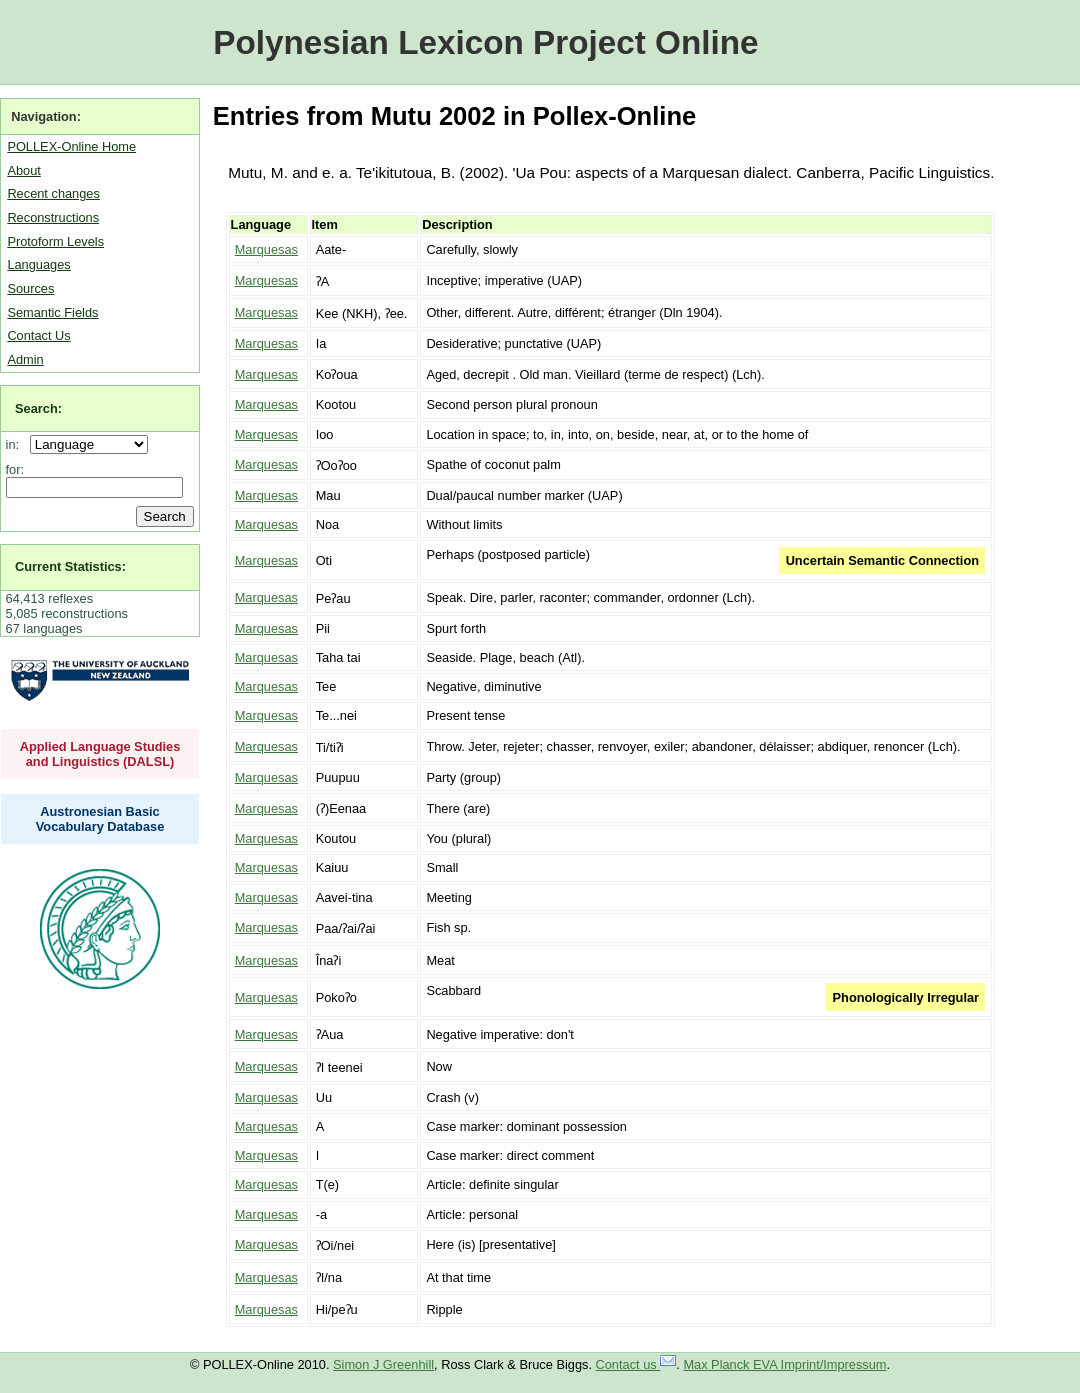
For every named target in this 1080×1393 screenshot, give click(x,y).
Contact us (636, 1364)
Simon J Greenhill (383, 1364)
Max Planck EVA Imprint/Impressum (784, 1364)
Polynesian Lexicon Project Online (485, 42)
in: (16, 444)
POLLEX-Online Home (71, 146)
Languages (38, 264)
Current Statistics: (70, 566)
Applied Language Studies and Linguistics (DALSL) (100, 754)
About (23, 170)
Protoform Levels (55, 241)
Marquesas (266, 249)
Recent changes (53, 193)
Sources (30, 288)
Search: (38, 408)
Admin (25, 359)
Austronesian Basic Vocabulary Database (100, 819)
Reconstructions (53, 217)
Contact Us (38, 335)
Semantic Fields (52, 312)
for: (15, 469)
